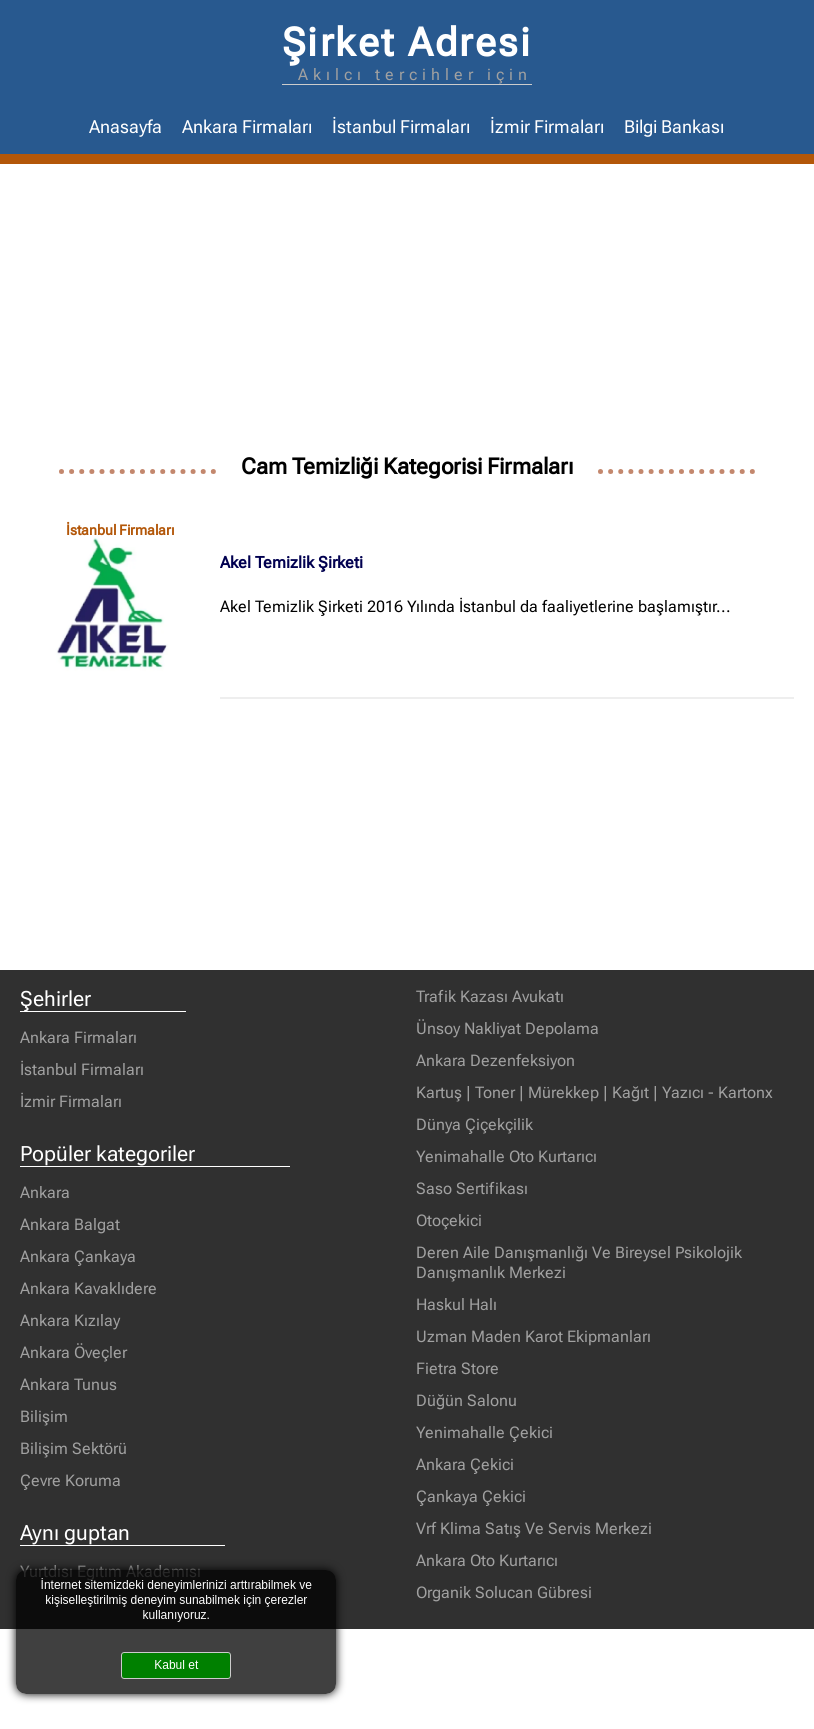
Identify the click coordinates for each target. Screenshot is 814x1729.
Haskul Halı (456, 1304)
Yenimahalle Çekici (484, 1432)
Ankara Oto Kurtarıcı (487, 1560)
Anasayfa (125, 127)
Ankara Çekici (465, 1464)
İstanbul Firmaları (401, 127)
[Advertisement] (406, 314)
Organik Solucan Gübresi (504, 1592)
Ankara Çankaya (78, 1256)
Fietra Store (457, 1368)
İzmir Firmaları (547, 127)
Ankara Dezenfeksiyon (495, 1060)
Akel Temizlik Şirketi (291, 562)
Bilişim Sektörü (73, 1448)
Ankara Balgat (70, 1224)
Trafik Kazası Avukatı (490, 996)
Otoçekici (449, 1220)
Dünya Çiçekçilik (474, 1124)
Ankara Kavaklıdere (88, 1288)
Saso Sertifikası (472, 1188)
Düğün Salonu (466, 1400)
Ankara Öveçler (73, 1352)
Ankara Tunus (68, 1384)
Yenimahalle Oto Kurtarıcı (506, 1156)
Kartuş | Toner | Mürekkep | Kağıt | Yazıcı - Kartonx (594, 1092)
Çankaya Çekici (471, 1496)
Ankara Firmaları (247, 127)
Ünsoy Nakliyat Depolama (507, 1028)
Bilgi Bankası (674, 127)
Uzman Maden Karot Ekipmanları (533, 1336)
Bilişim (44, 1416)
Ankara (45, 1192)
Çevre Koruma (70, 1480)
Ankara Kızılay (70, 1320)
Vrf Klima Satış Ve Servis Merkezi (534, 1528)
